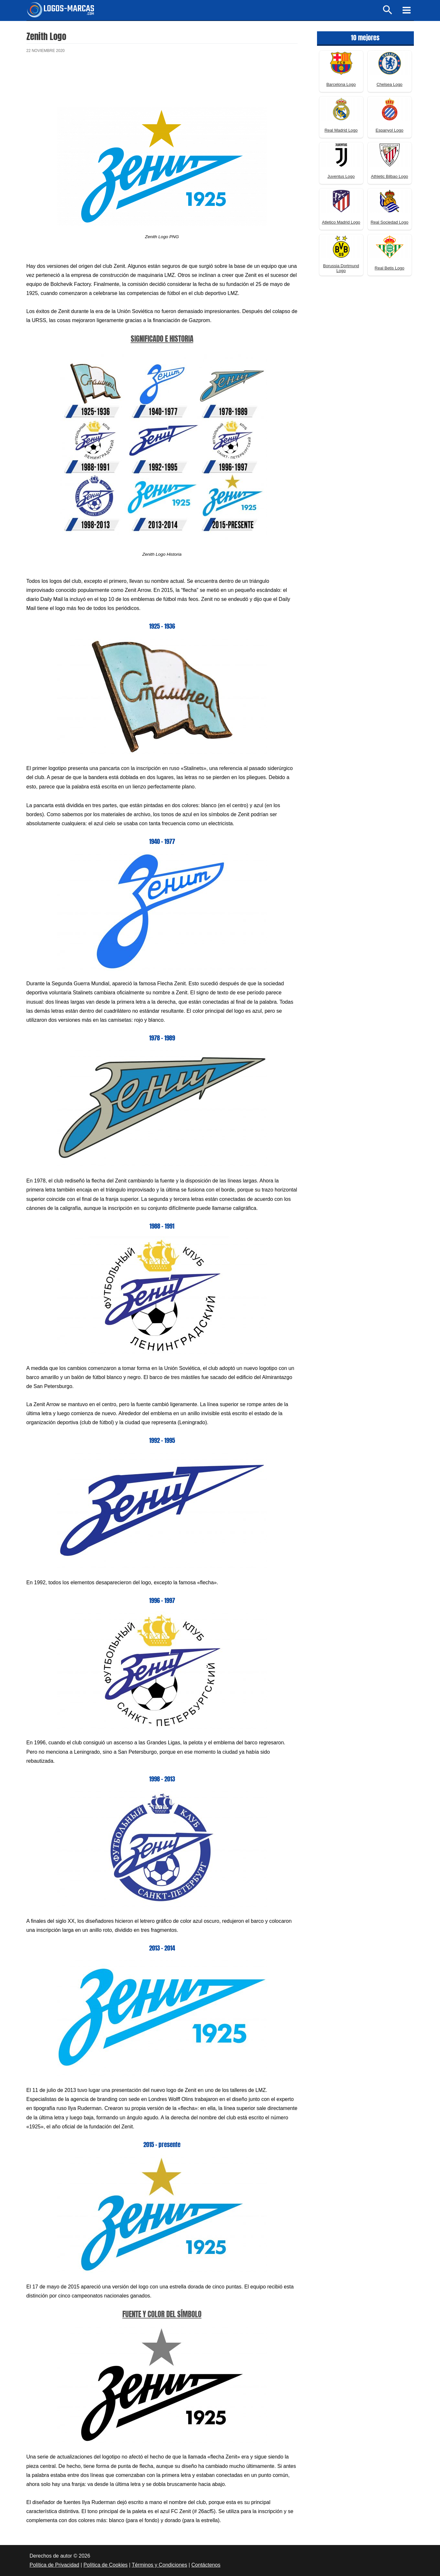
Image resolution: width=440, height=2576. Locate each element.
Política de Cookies (105, 2565)
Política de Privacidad (54, 2565)
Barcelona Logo (341, 84)
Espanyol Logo (389, 130)
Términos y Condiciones (159, 2565)
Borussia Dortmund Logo (341, 268)
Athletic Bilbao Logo (389, 176)
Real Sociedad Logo (389, 222)
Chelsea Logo (389, 84)
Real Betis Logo (389, 268)
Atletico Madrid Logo (341, 222)
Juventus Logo (341, 176)
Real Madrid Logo (341, 130)
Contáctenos (205, 2565)
